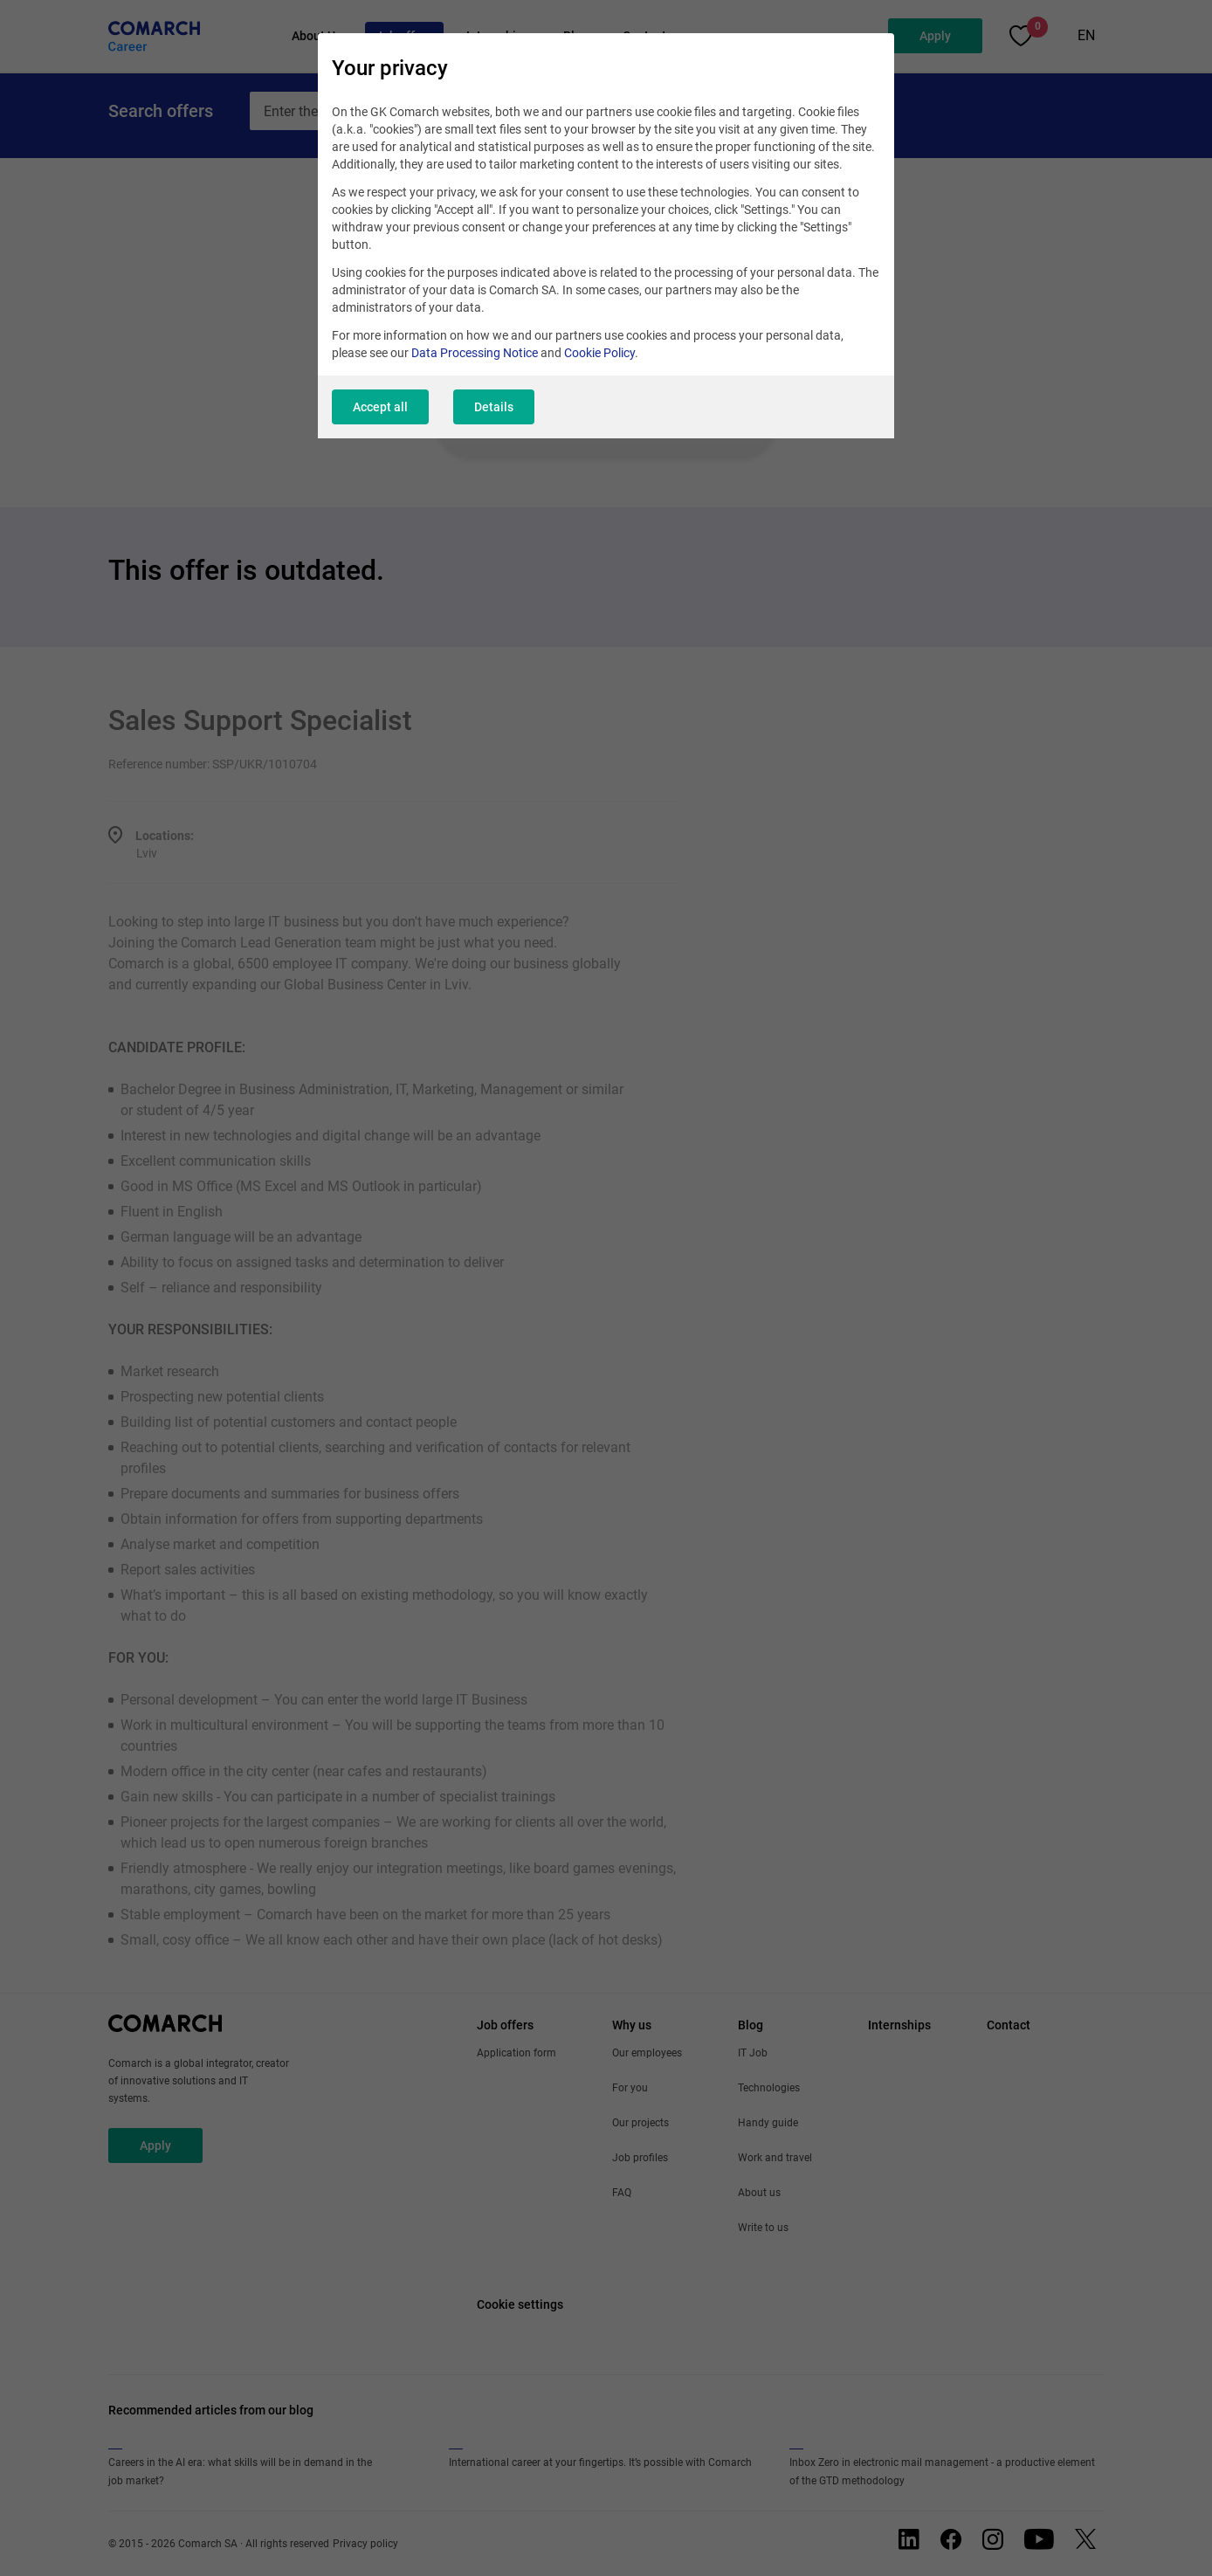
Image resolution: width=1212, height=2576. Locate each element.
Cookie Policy (599, 353)
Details (493, 407)
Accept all (380, 407)
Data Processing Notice (474, 353)
